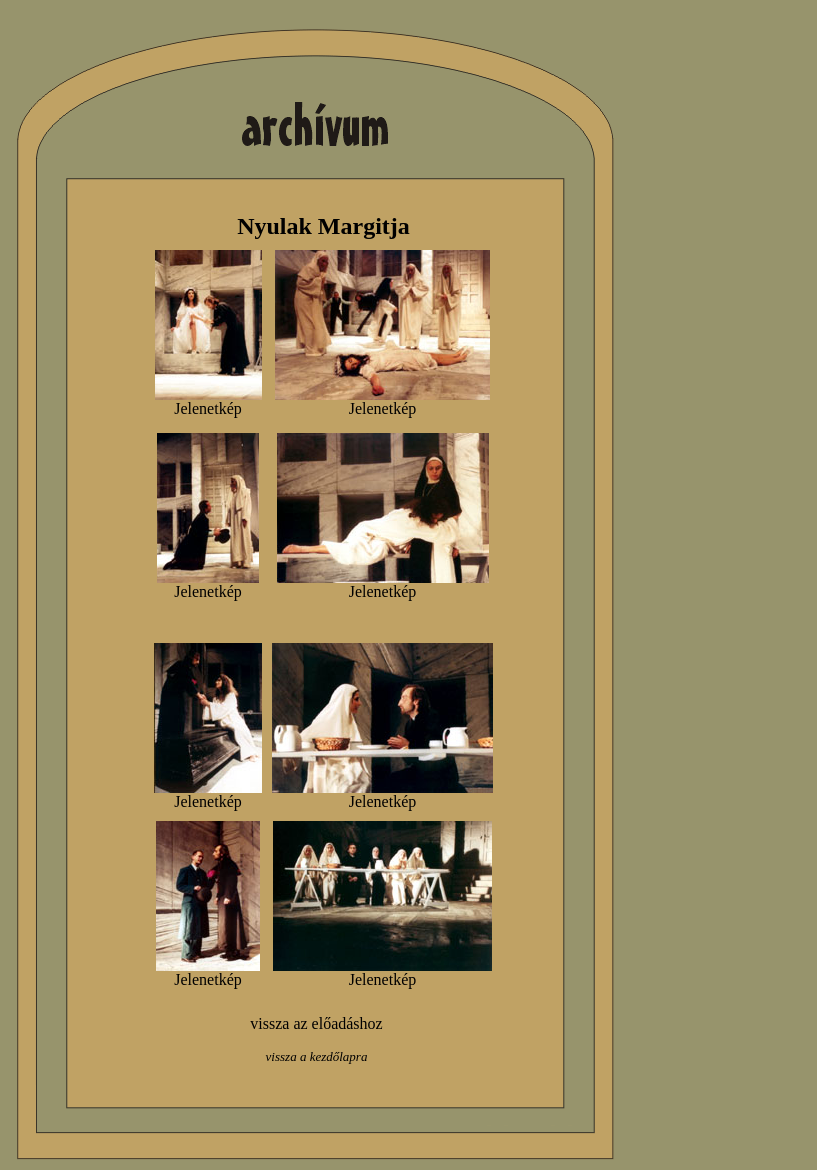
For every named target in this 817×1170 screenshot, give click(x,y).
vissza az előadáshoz (316, 1023)
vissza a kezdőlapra (317, 1056)
